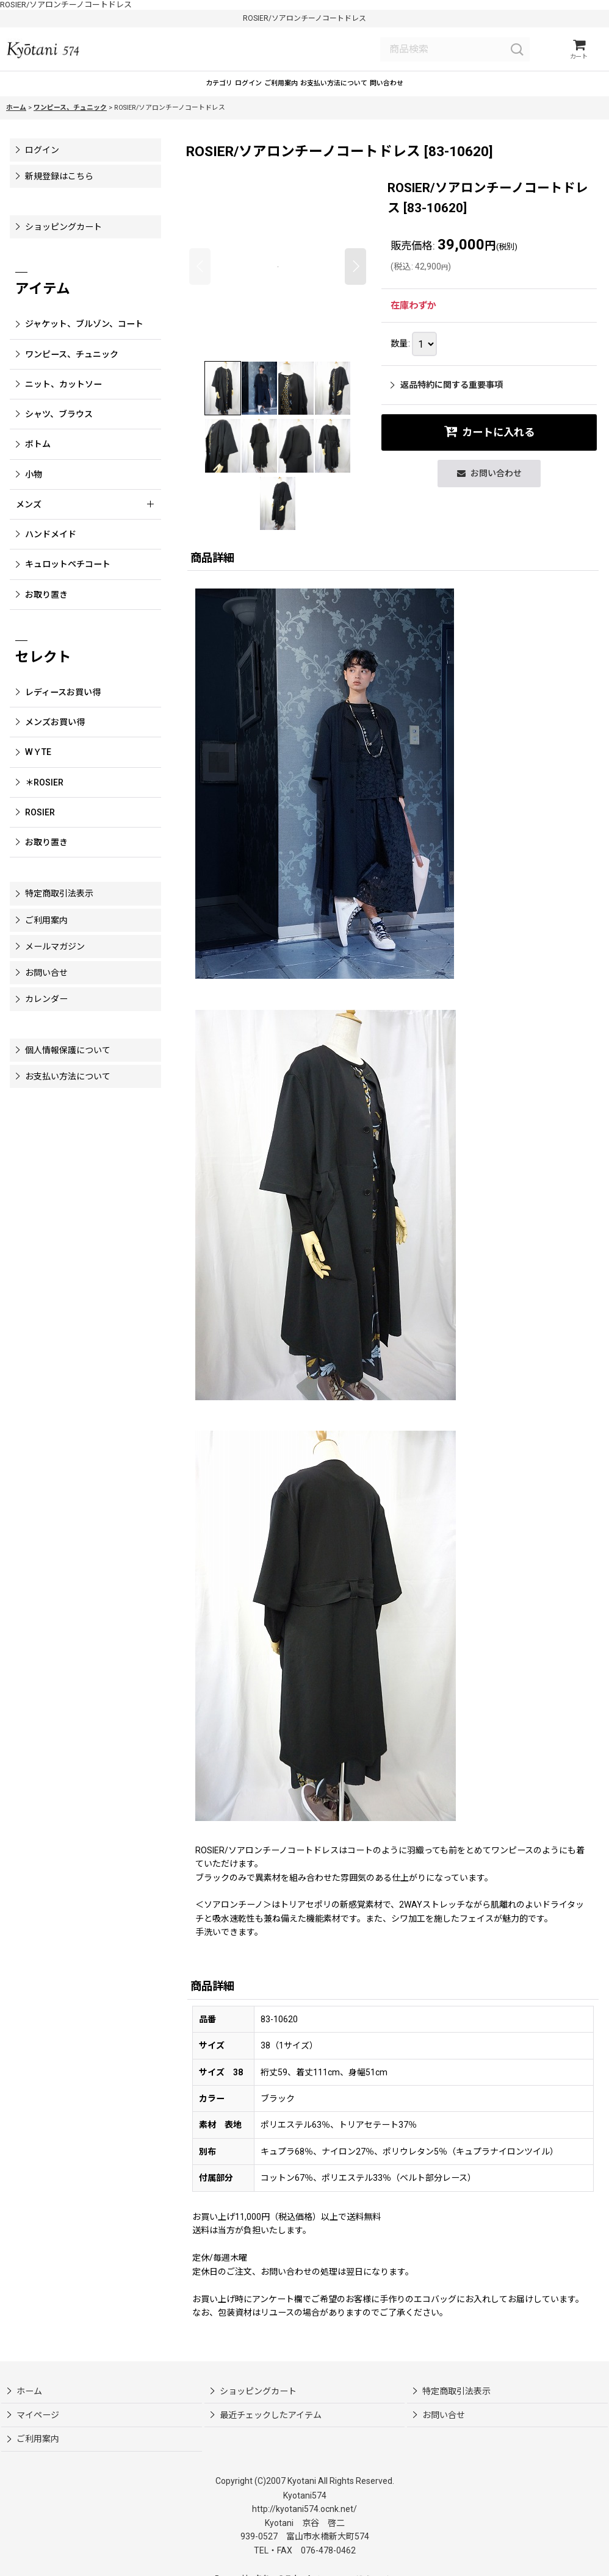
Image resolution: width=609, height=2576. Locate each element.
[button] (200, 279)
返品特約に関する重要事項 (447, 398)
